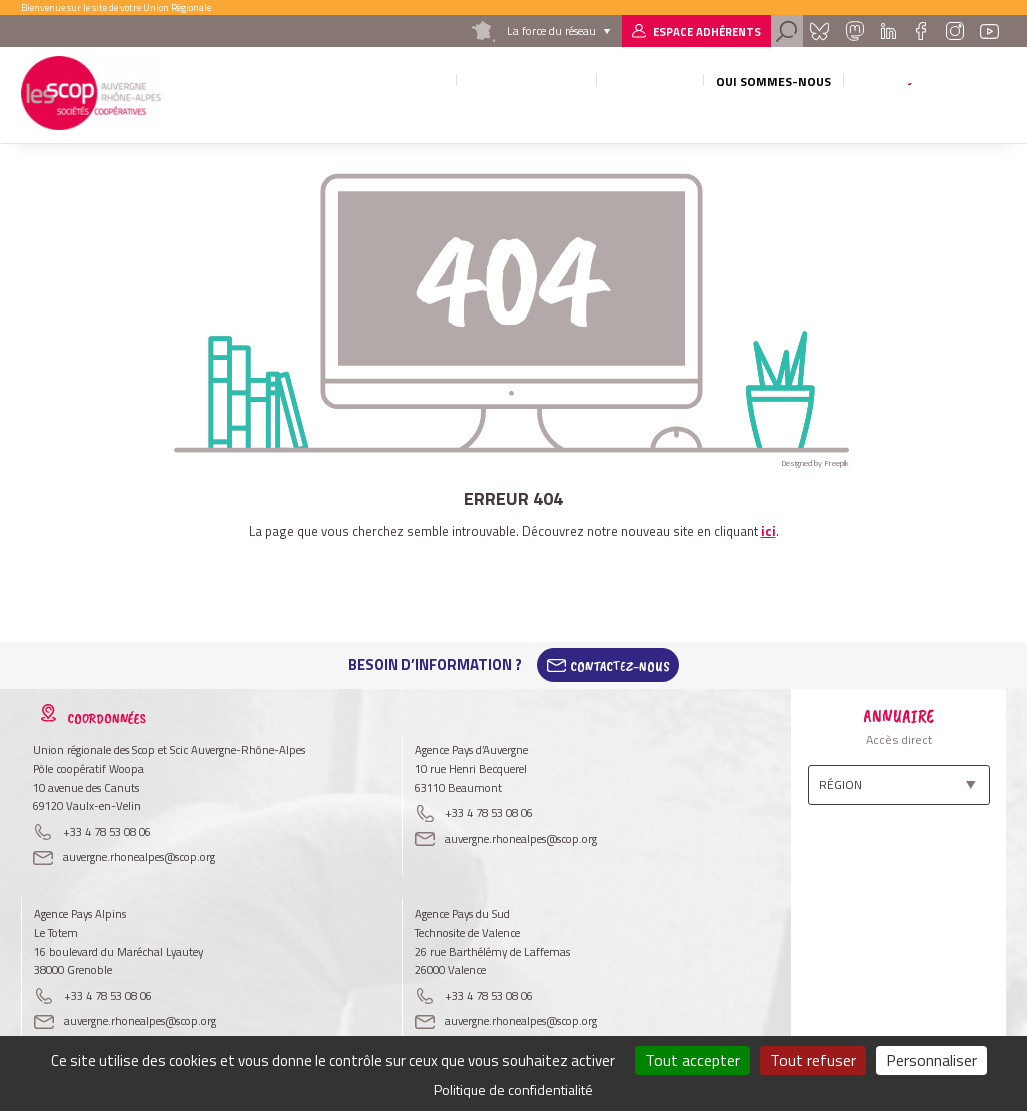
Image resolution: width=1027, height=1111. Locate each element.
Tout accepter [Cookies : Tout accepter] (692, 1060)
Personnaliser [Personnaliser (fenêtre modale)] (931, 1060)
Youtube (990, 31)
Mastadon (855, 31)
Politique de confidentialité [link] (513, 1089)
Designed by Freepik (815, 463)
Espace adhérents (707, 31)
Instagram (955, 31)
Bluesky (819, 31)
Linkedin (888, 31)
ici (768, 531)
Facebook (920, 31)
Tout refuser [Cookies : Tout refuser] (813, 1060)
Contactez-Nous (620, 665)
